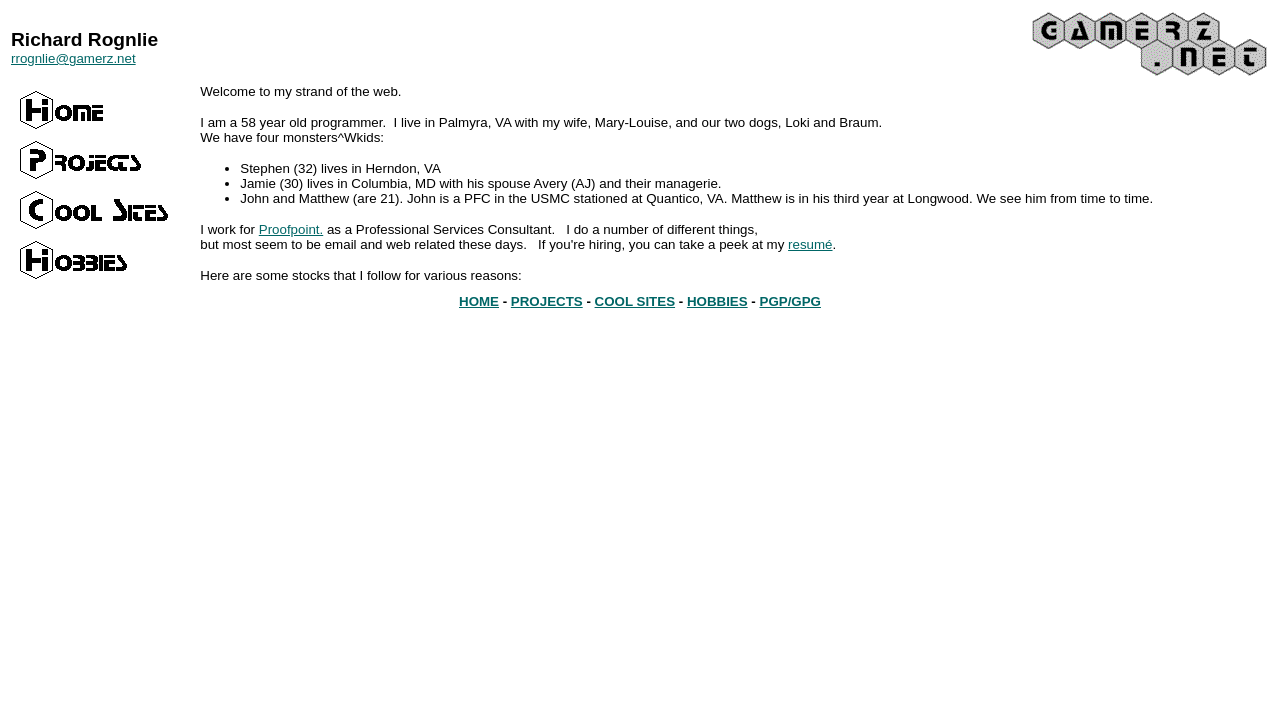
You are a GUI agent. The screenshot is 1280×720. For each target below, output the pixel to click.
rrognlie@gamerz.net (73, 58)
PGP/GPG (790, 301)
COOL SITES (635, 301)
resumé (810, 244)
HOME (479, 301)
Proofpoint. (291, 229)
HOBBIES (717, 301)
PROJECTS (547, 301)
